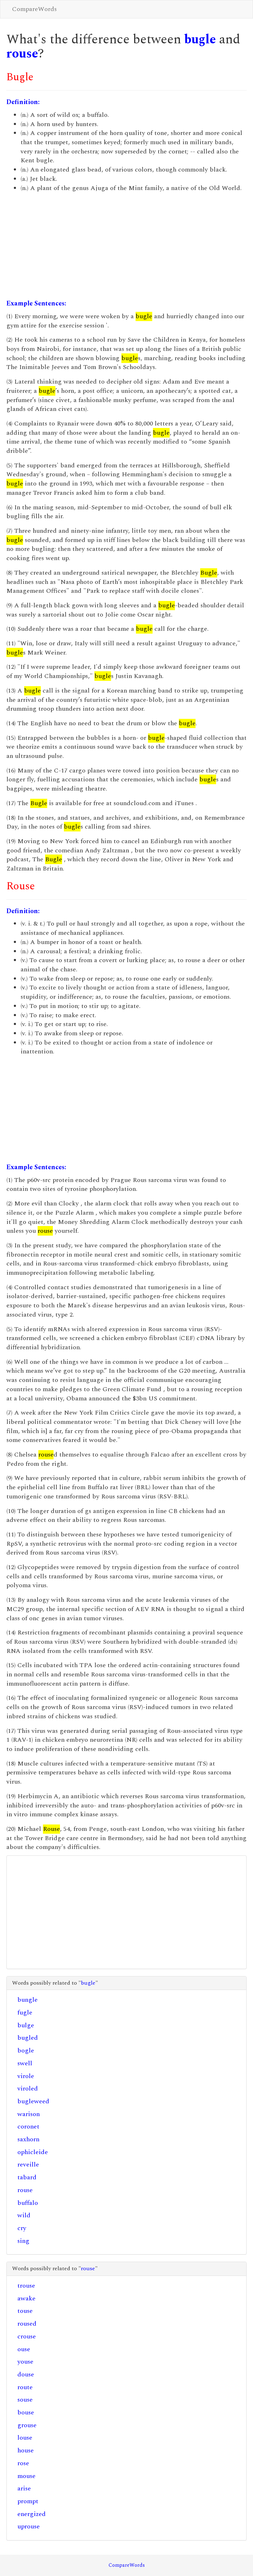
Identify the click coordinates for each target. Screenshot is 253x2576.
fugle (24, 2012)
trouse (26, 2285)
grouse (27, 2425)
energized (31, 2514)
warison (28, 2114)
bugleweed (33, 2101)
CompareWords (34, 9)
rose (23, 2463)
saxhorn (28, 2139)
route (25, 2387)
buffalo (27, 2203)
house (25, 2450)
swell (24, 2063)
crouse (26, 2336)
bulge (25, 2025)
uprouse (28, 2526)
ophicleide (32, 2152)
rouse (22, 54)
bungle (27, 2000)
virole (25, 2076)
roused (27, 2323)
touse (25, 2311)
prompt (27, 2501)
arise (24, 2488)
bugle (200, 39)
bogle (25, 2050)
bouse (25, 2412)
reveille (28, 2164)
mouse (26, 2476)
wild (24, 2215)
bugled (27, 2038)
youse (25, 2361)
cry (21, 2228)
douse (25, 2374)
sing (23, 2241)
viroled (27, 2088)
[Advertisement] (126, 245)
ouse (23, 2349)
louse (24, 2437)
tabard (27, 2177)
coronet (28, 2126)
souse (25, 2399)
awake (26, 2298)
